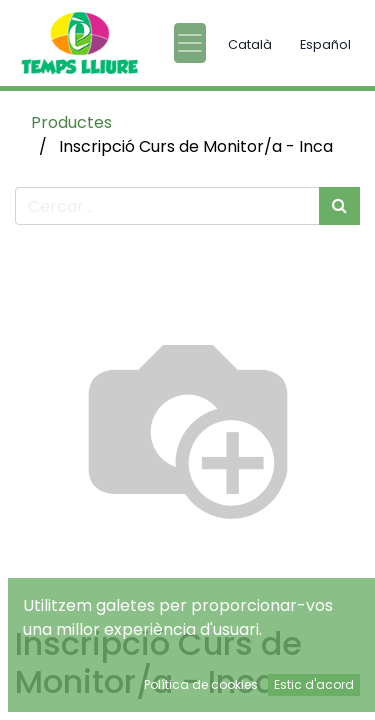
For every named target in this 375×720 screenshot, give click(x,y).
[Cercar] (339, 206)
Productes (71, 122)
